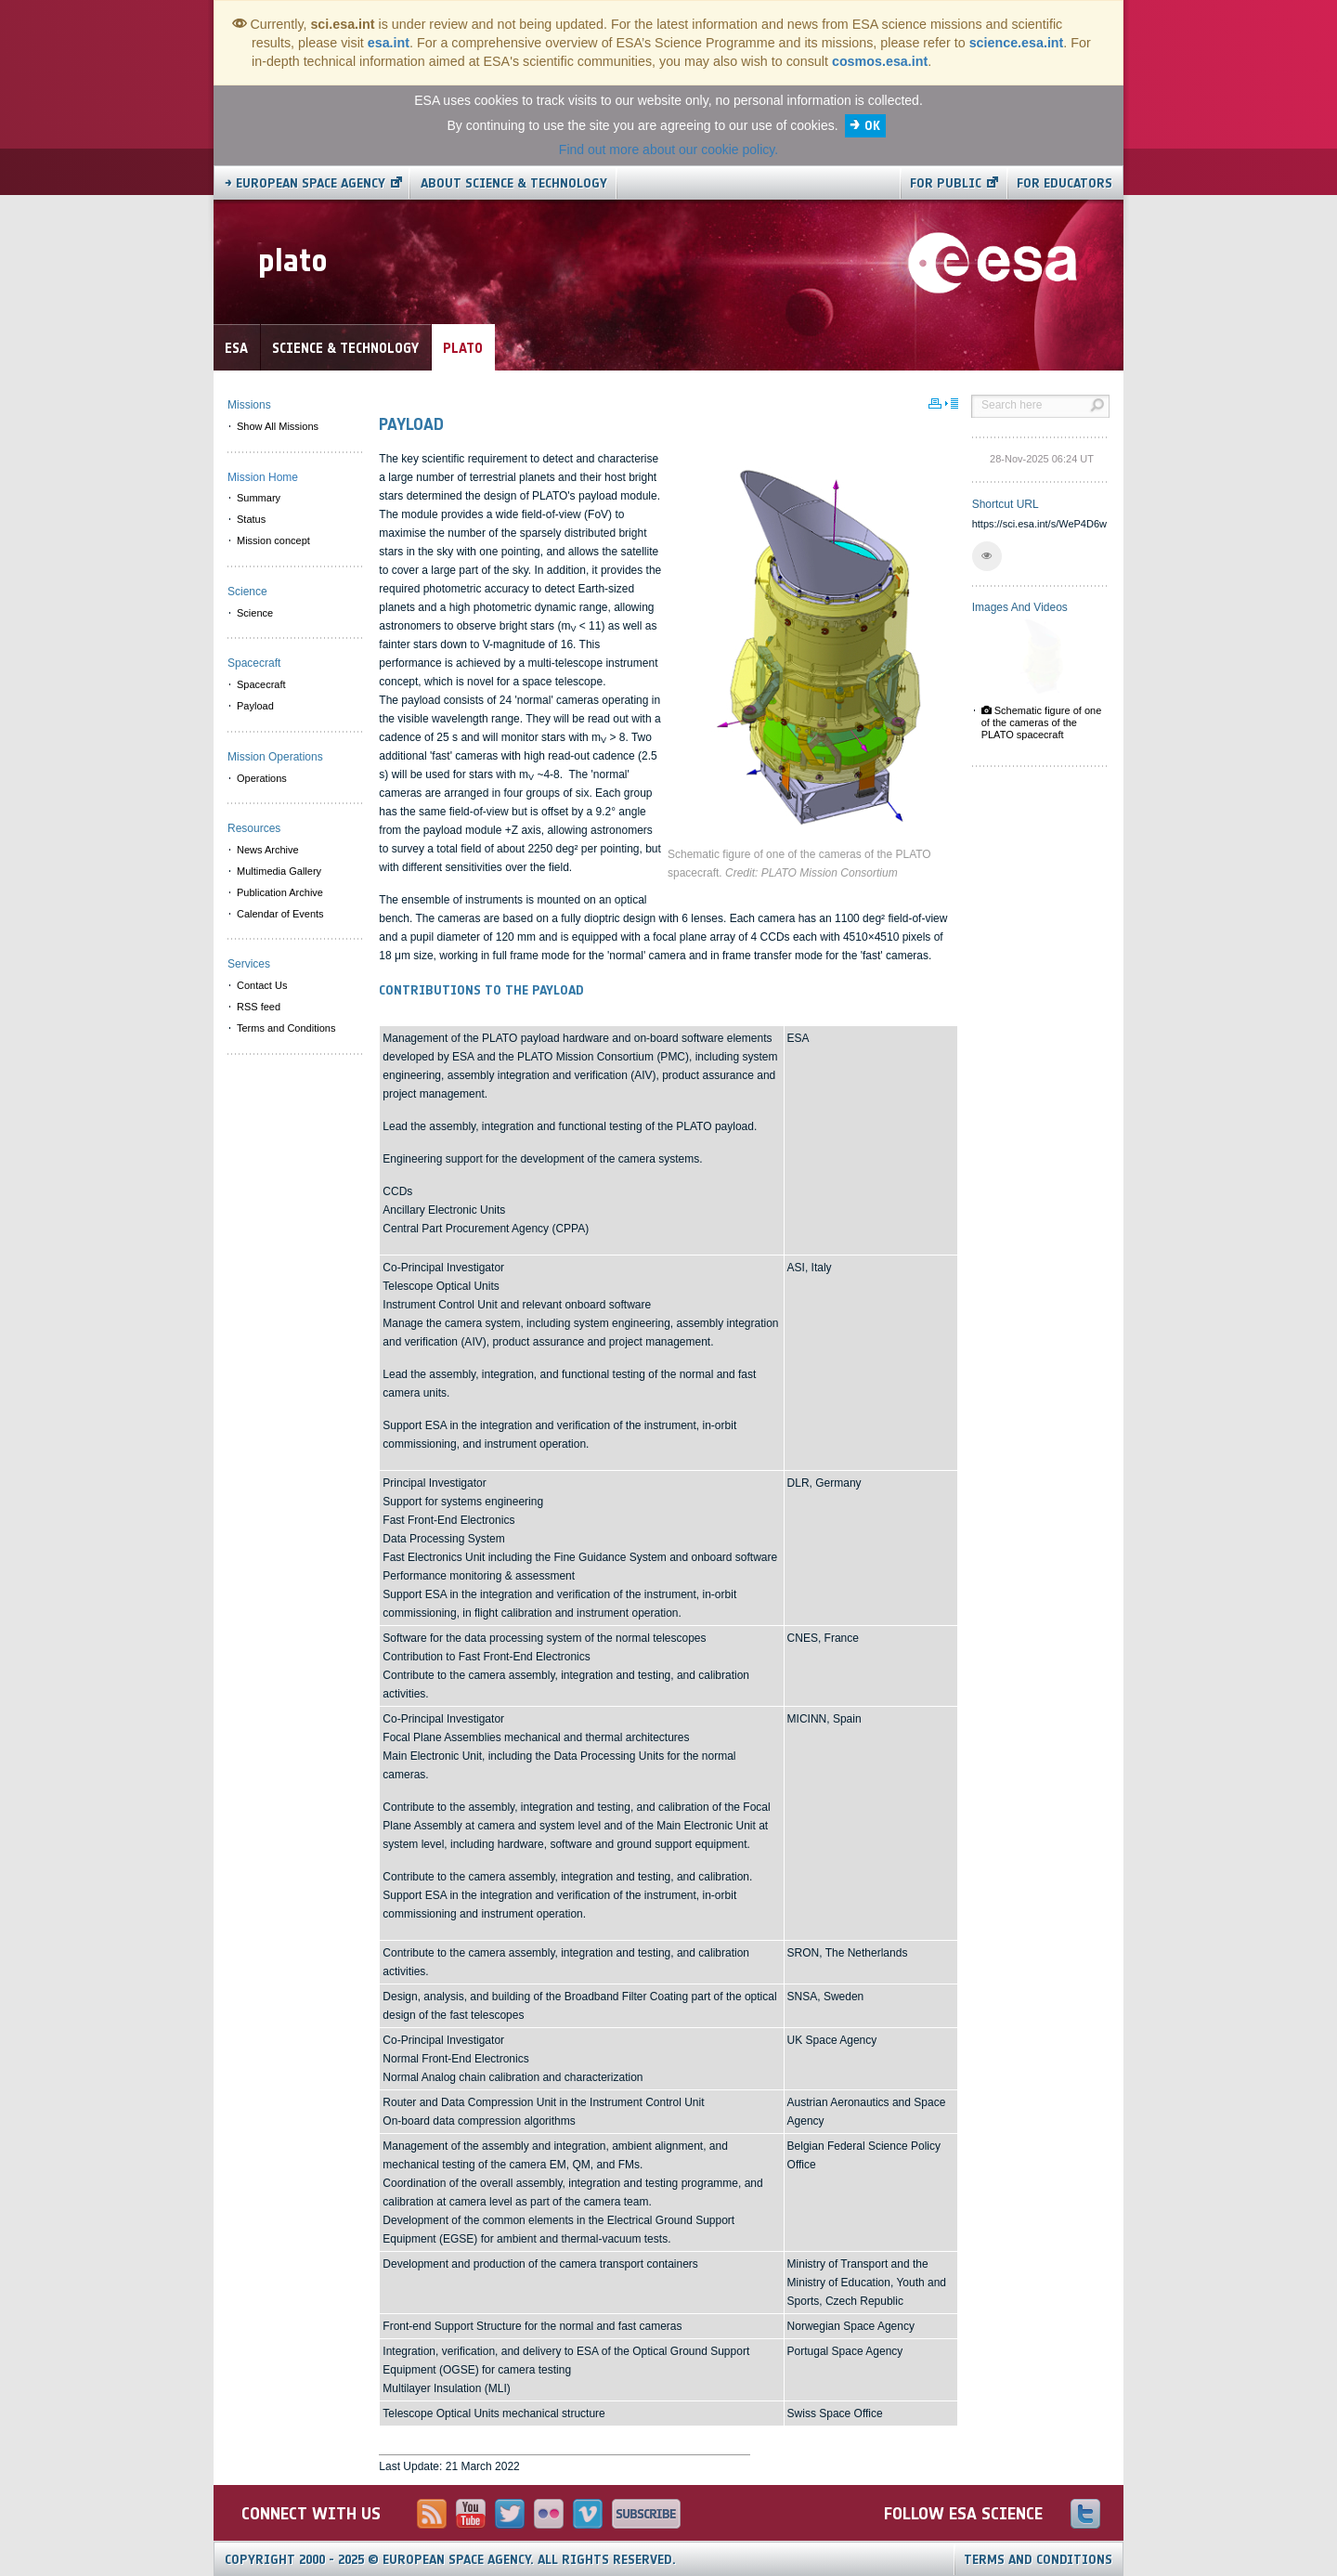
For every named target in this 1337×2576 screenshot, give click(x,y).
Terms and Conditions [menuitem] (286, 1028)
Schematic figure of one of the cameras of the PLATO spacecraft (1041, 722)
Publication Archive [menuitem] (280, 892)
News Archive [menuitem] (268, 849)
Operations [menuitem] (262, 778)
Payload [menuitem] (255, 705)
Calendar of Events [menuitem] (280, 913)
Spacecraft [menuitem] (261, 684)
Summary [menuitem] (258, 497)
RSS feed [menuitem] (258, 1006)
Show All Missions (277, 426)
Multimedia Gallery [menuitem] (279, 871)
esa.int (388, 42)
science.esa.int (1016, 42)
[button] (987, 556)
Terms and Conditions (1038, 2560)
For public (945, 183)
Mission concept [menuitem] (273, 540)
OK (872, 126)
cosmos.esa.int (880, 61)
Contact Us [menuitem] (262, 985)
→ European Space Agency (305, 183)
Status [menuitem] (251, 519)
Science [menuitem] (255, 612)
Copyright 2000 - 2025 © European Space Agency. (450, 2560)
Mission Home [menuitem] (262, 477)
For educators (1064, 183)
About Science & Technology (514, 183)
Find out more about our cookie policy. (668, 149)
